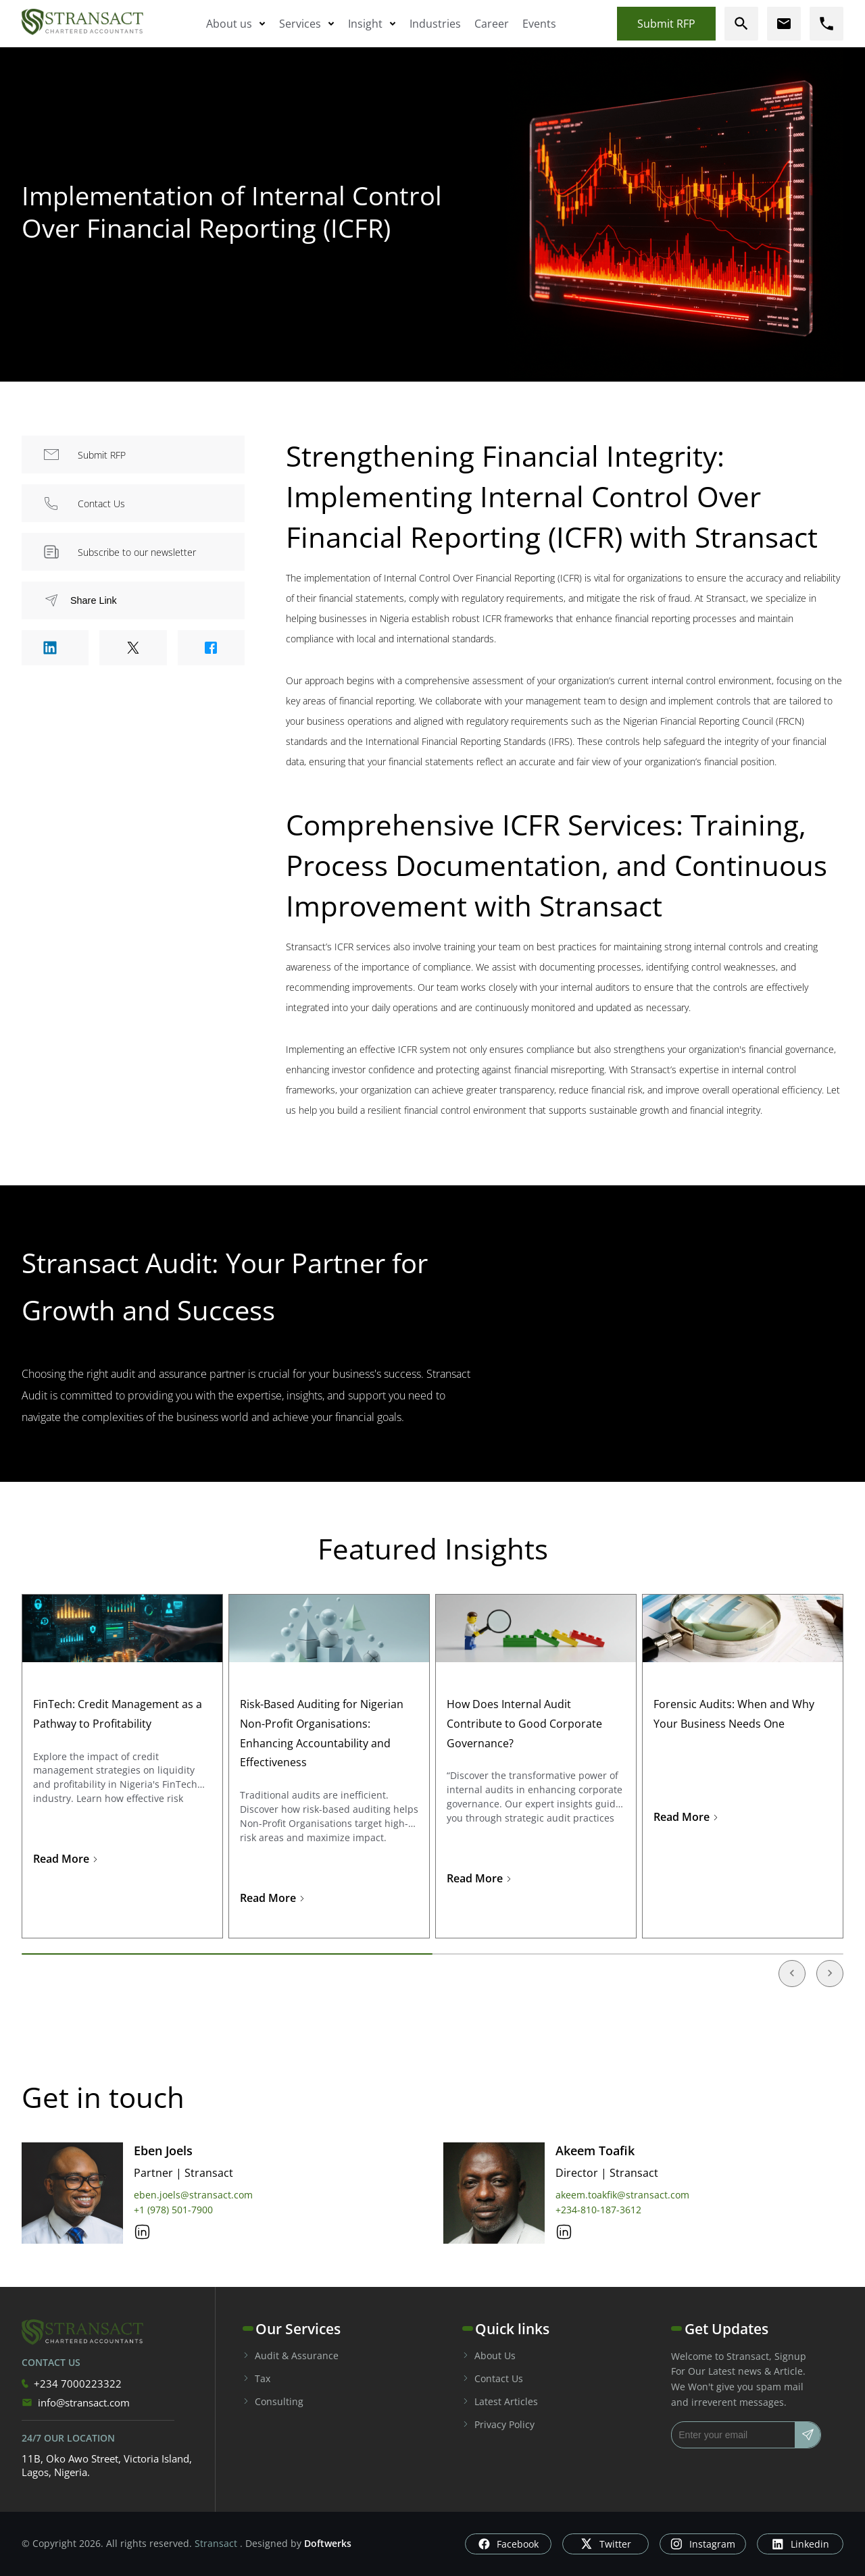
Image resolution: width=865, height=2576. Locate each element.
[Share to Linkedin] (55, 647)
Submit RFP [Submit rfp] (666, 23)
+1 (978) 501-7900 (173, 2209)
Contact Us (492, 2378)
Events (539, 23)
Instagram (702, 2544)
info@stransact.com (76, 2402)
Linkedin (800, 2544)
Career (491, 23)
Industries (435, 23)
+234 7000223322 (72, 2383)
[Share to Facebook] (211, 647)
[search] (741, 24)
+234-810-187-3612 (598, 2209)
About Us (489, 2355)
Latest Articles (500, 2401)
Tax (256, 2378)
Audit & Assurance (291, 2355)
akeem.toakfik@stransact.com (622, 2194)
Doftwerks (327, 2543)
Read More (66, 1858)
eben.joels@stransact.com (193, 2194)
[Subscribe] (807, 2435)
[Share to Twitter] (132, 647)
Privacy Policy (498, 2424)
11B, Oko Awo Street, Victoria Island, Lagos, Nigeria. (107, 2465)
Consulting (273, 2401)
